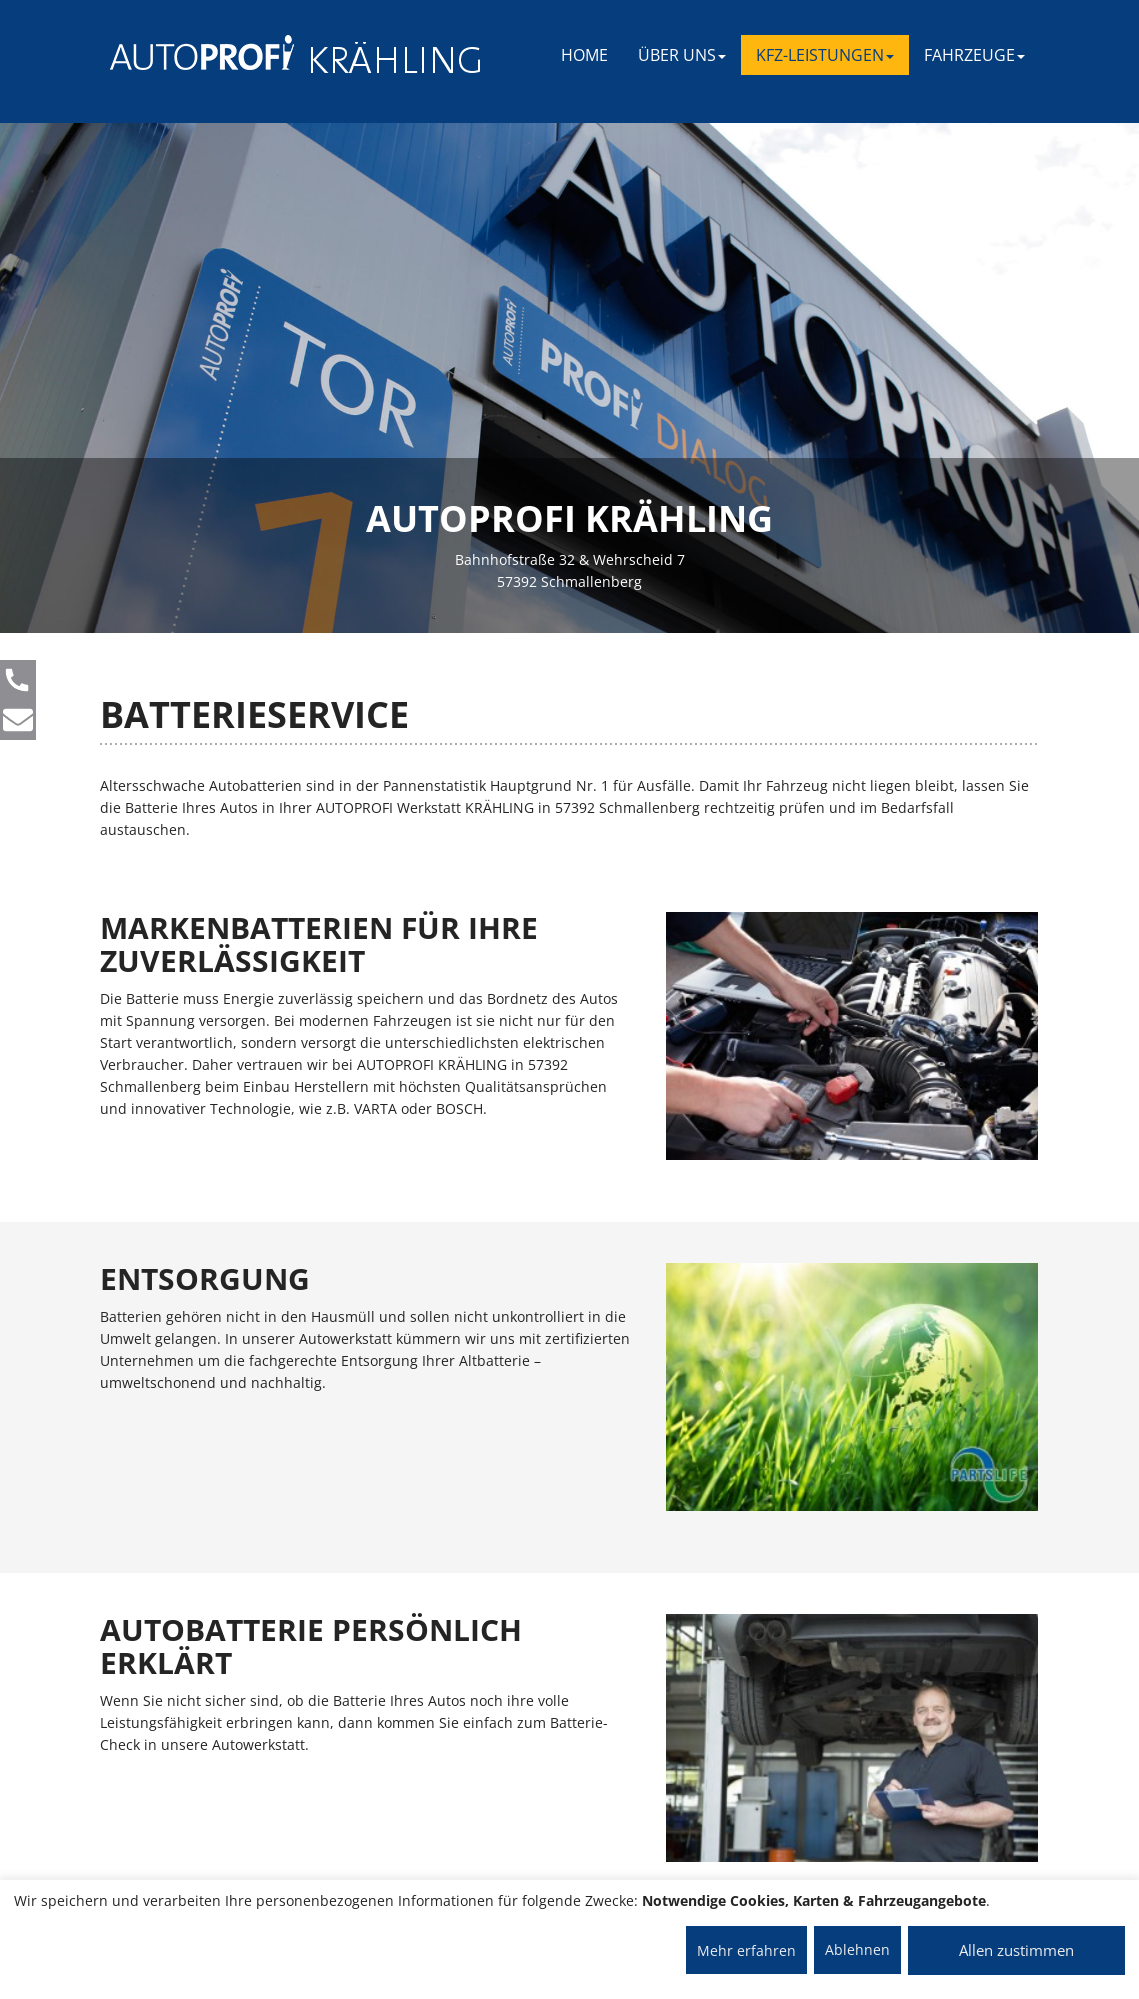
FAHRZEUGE (974, 55)
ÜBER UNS (682, 55)
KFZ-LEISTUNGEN (825, 55)
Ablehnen (857, 1949)
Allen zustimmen (1016, 1950)
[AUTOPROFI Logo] (189, 52)
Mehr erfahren (746, 1950)
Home (584, 55)
